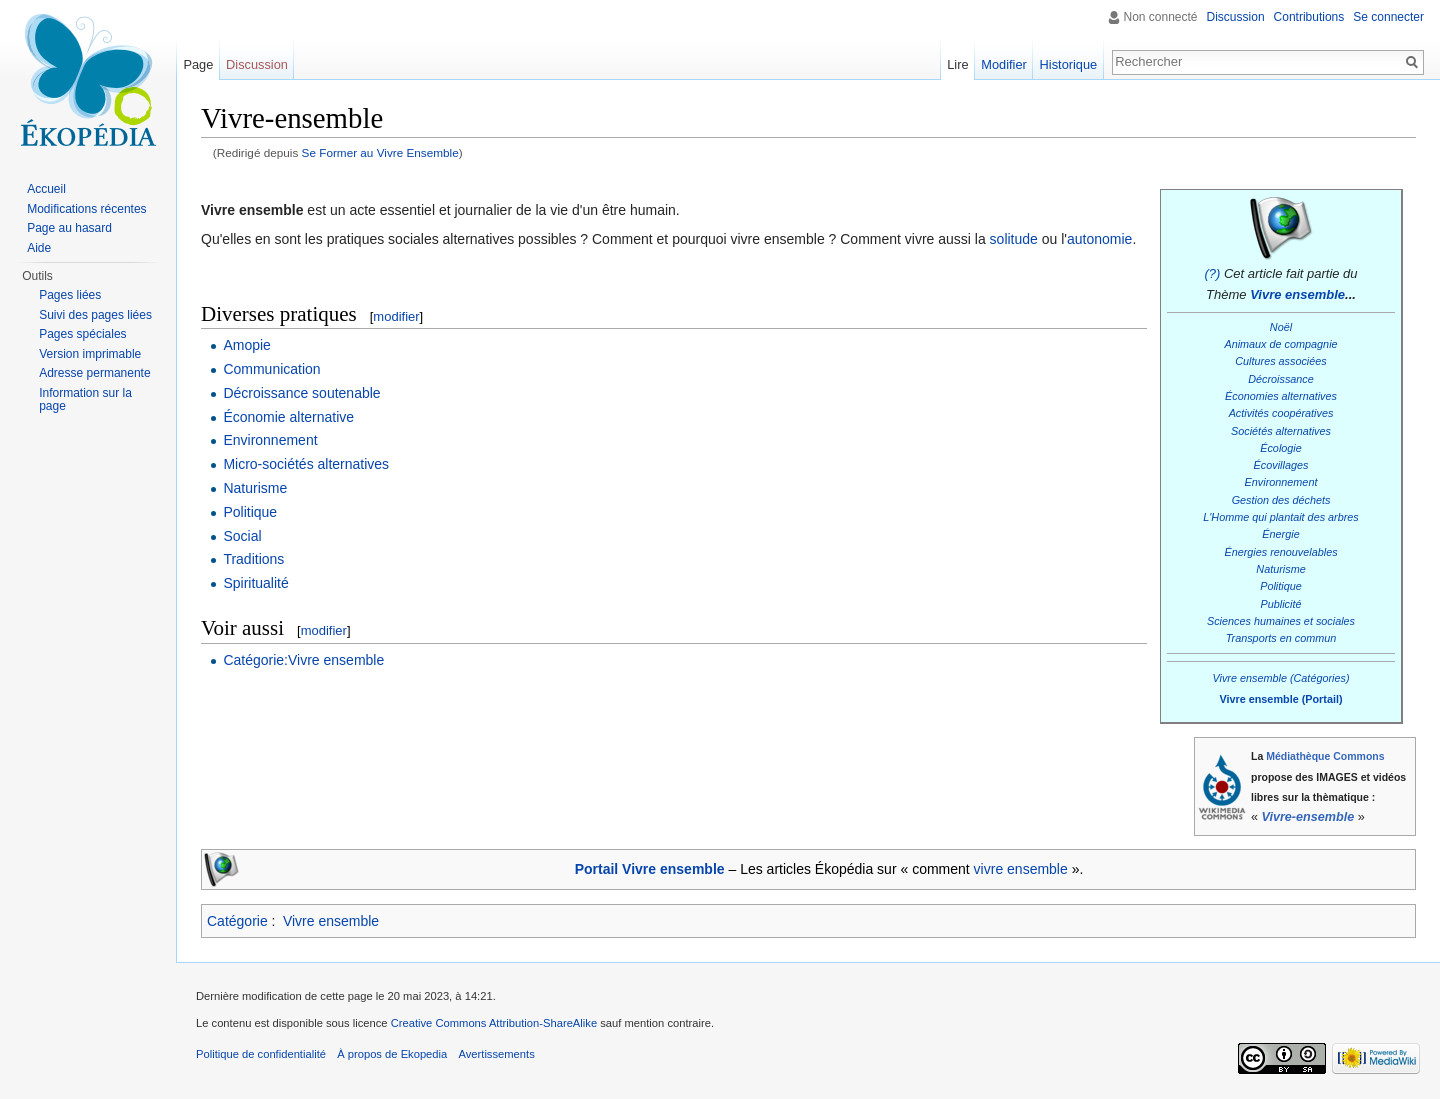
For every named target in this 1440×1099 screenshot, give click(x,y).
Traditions (253, 559)
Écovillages (1281, 465)
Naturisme (1280, 569)
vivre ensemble (1021, 869)
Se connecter (1388, 17)
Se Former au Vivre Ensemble (380, 152)
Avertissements (496, 1054)
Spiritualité (255, 583)
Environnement (1281, 482)
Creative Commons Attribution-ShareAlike (494, 1023)
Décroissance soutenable (301, 393)
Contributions (1309, 17)
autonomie (1099, 239)
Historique (1069, 64)
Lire (957, 64)
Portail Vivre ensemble (650, 869)
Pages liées (70, 295)
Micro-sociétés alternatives (306, 464)
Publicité (1281, 604)
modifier (396, 316)
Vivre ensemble (1297, 294)
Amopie (246, 345)
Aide (39, 248)
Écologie (1281, 448)
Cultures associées (1280, 361)
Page (198, 64)
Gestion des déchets (1281, 500)
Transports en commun (1281, 638)
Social (242, 536)
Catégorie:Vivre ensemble (303, 660)
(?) (1212, 273)
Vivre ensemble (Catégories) (1280, 678)
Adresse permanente (94, 373)
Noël (1281, 327)
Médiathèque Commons (1325, 756)
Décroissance (1281, 379)
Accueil (46, 189)
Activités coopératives (1281, 413)
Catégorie (237, 921)
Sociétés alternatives (1281, 431)
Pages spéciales (82, 334)
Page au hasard (69, 228)
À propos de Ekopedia (392, 1054)
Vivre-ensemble (1308, 817)
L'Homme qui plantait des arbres (1281, 517)
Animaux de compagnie (1280, 344)
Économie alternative (288, 417)
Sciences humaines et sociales (1281, 621)
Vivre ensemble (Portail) (1280, 699)
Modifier (1004, 64)
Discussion (1236, 17)
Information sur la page (85, 400)
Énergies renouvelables (1280, 552)
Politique (1281, 586)
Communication (271, 369)
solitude (1014, 239)
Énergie (1280, 534)
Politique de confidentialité (261, 1054)
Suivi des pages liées (95, 315)
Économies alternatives (1281, 396)
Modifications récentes (86, 209)
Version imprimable (90, 354)
